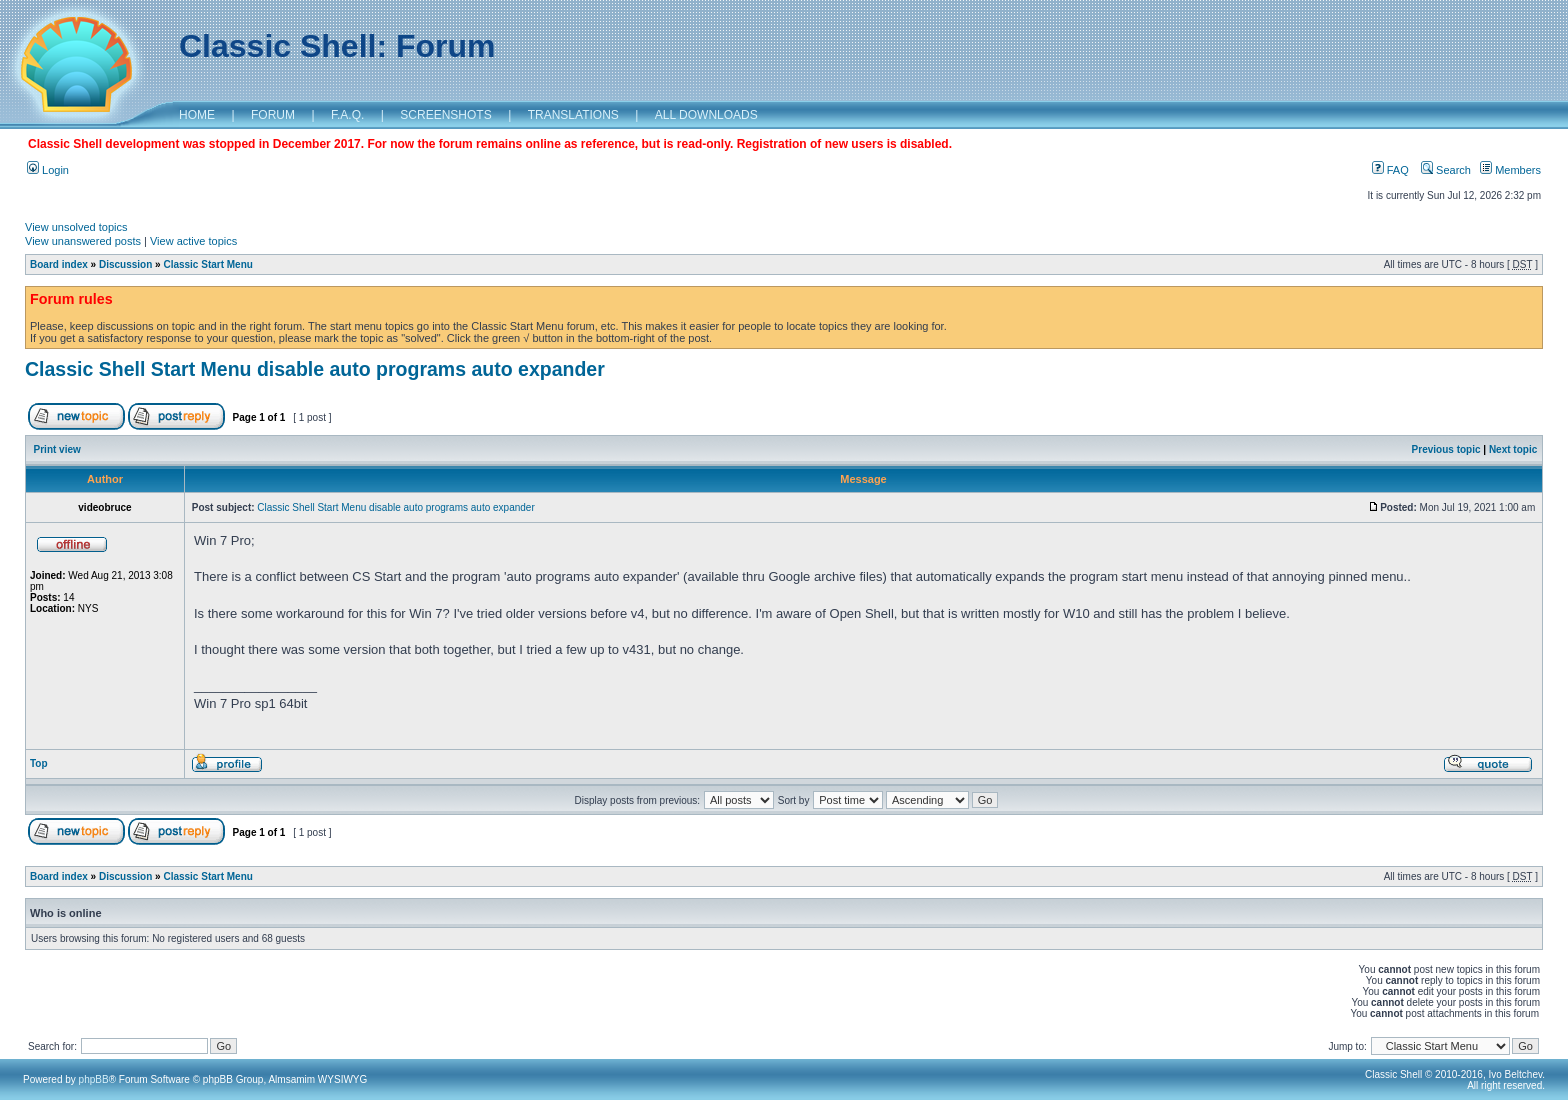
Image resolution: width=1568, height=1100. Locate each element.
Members (1510, 170)
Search (1446, 170)
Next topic (1513, 449)
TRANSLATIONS (573, 115)
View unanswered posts (83, 241)
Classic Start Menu (207, 264)
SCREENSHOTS (445, 115)
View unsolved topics (76, 227)
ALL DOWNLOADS (706, 115)
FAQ (1390, 170)
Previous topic (1446, 449)
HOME (197, 115)
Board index (59, 264)
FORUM (273, 115)
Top (39, 763)
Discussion (125, 264)
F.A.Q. (347, 115)
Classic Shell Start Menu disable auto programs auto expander (315, 369)
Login (48, 170)
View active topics (193, 241)
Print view (57, 449)
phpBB (94, 1079)
